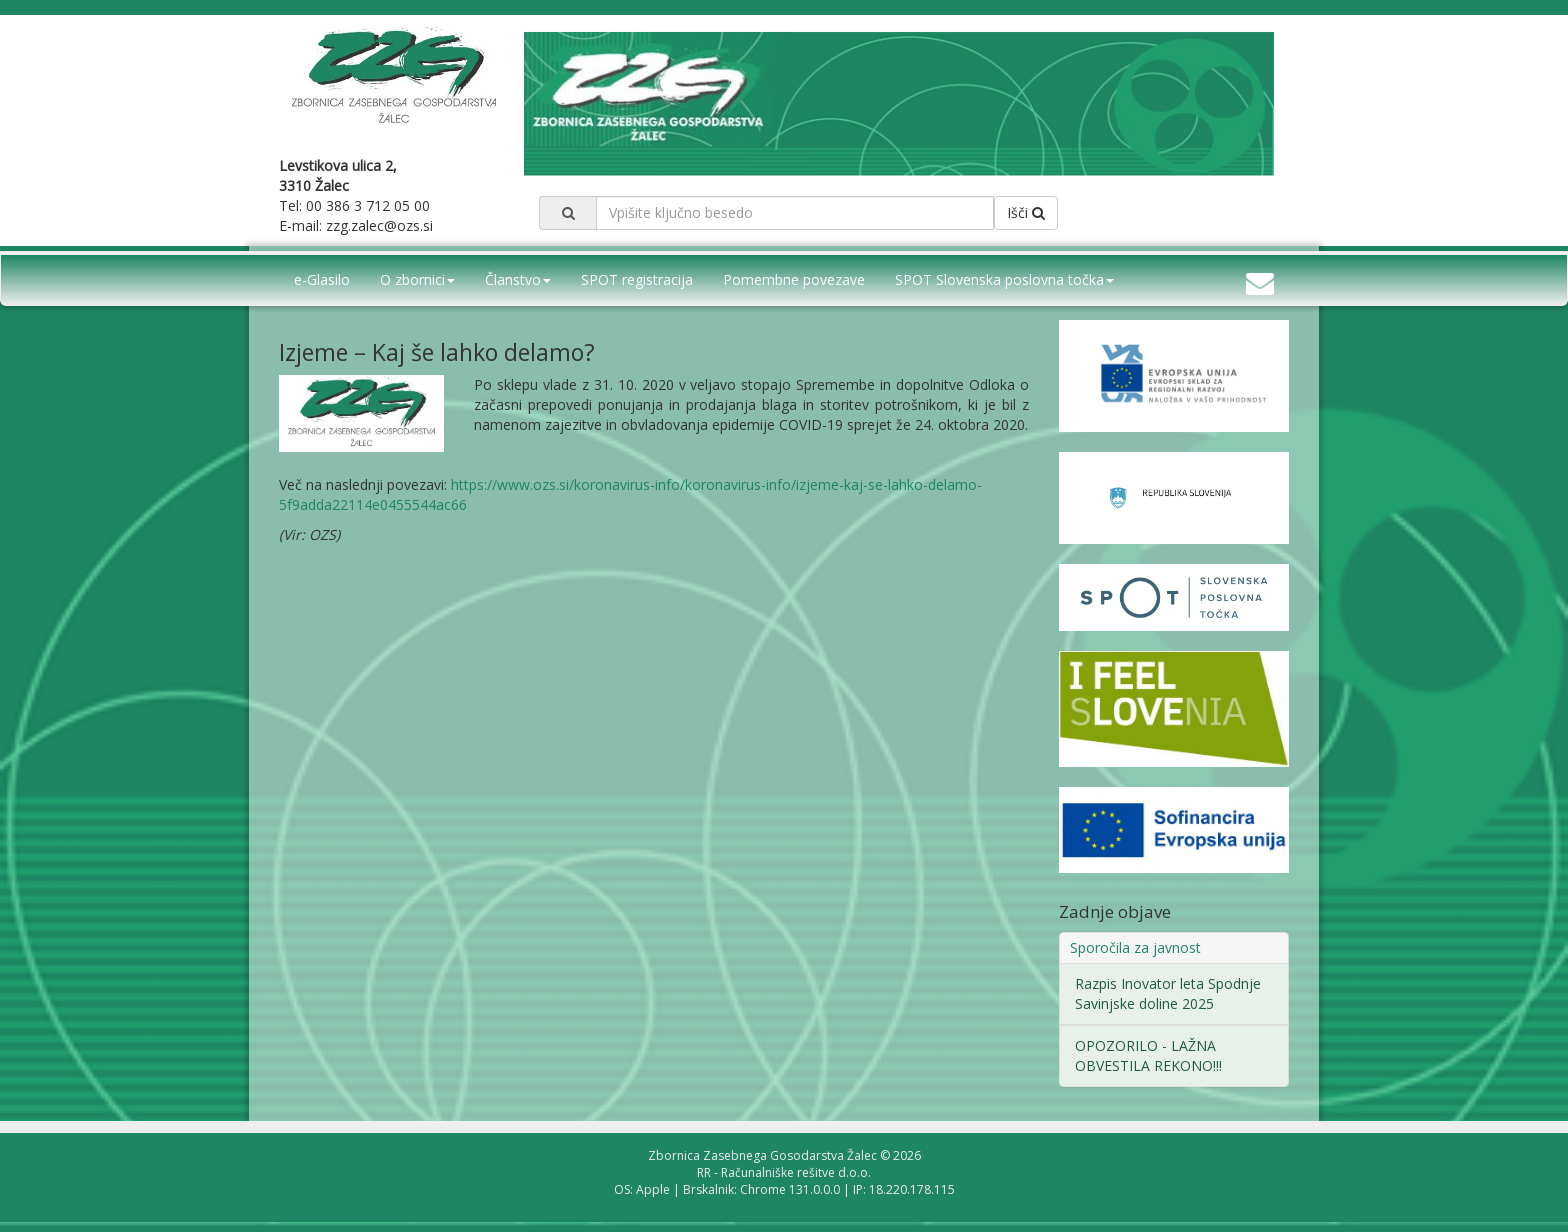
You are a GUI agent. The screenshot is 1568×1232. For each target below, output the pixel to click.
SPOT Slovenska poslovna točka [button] (1004, 279)
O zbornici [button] (417, 279)
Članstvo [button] (518, 279)
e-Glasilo (322, 279)
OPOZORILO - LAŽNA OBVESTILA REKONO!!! (1148, 1055)
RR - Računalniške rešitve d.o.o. (784, 1172)
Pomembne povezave (794, 279)
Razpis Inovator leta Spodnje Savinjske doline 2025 (1168, 993)
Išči (1026, 212)
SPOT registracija (637, 279)
